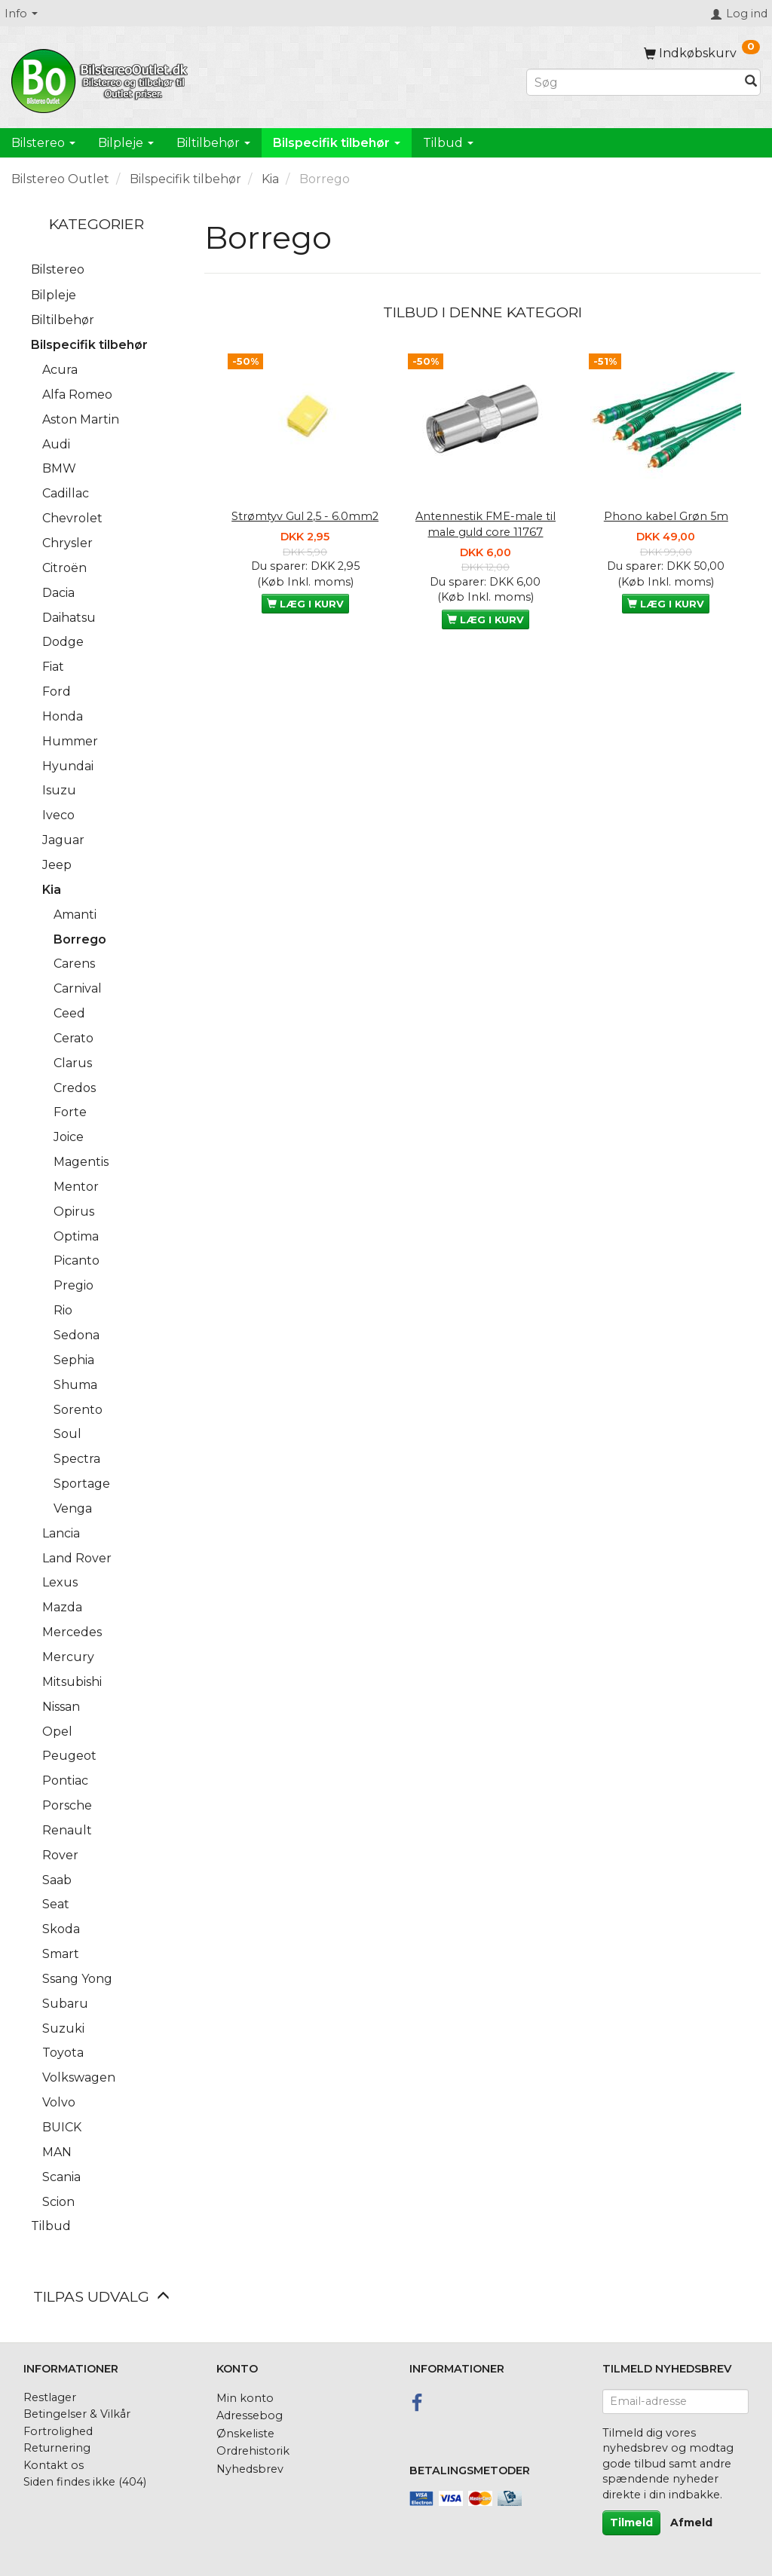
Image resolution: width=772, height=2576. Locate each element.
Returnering (56, 2448)
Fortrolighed (58, 2431)
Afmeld (691, 2522)
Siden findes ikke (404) (84, 2482)
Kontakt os (53, 2465)
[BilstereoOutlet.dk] (101, 78)
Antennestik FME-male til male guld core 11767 (485, 524)
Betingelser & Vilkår (76, 2414)
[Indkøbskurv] (702, 53)
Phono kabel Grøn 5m (666, 516)
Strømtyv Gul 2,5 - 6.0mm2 (304, 516)
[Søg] (751, 82)
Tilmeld (631, 2522)
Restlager (49, 2397)
